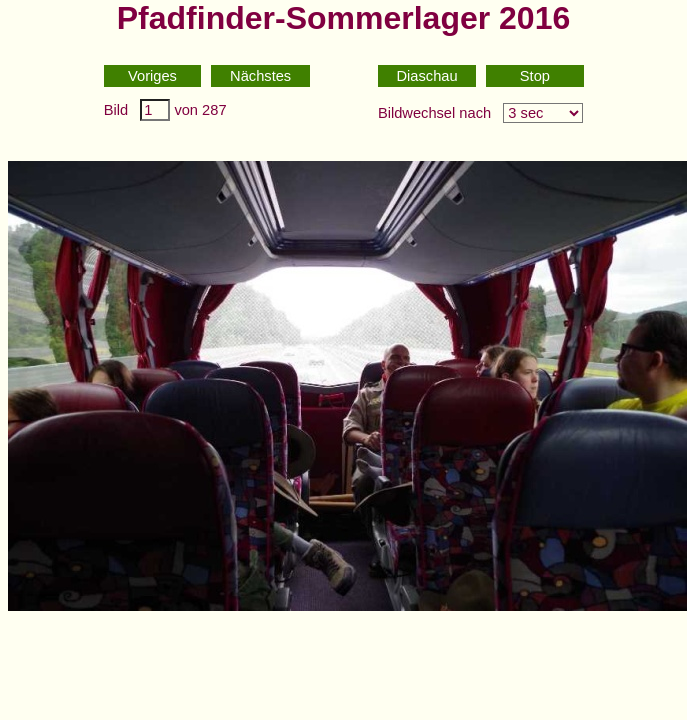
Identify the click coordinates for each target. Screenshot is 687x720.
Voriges (152, 76)
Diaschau (427, 76)
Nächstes (260, 76)
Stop (535, 76)
